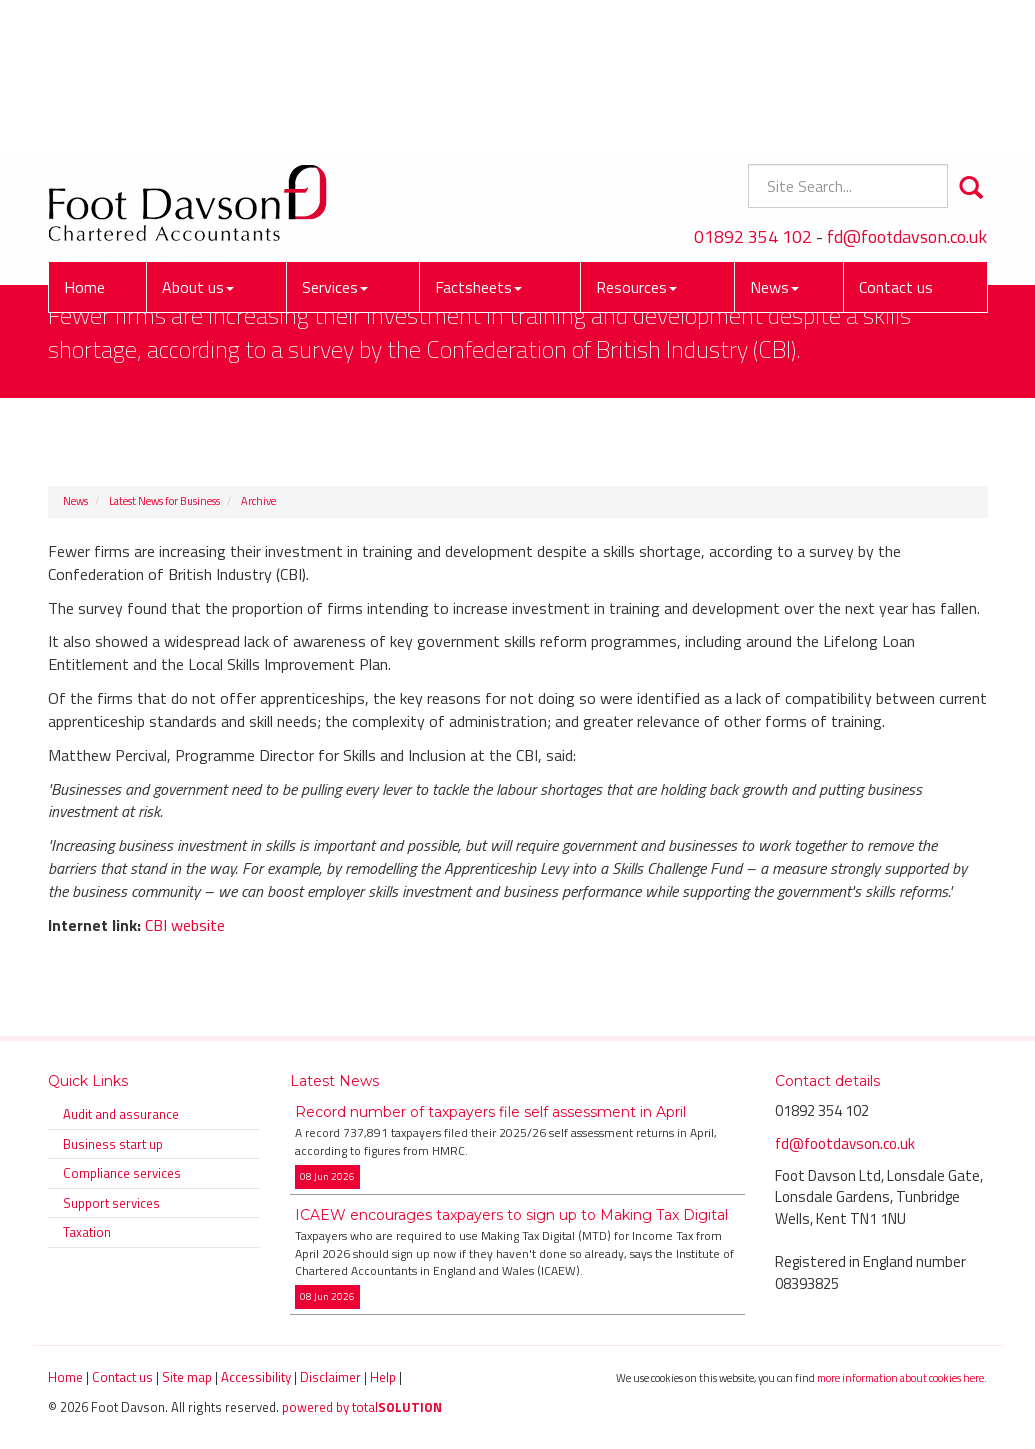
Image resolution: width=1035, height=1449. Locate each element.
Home (84, 145)
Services (335, 145)
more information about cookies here (900, 1377)
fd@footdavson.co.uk (907, 94)
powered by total (362, 1407)
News (774, 145)
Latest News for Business (164, 501)
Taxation (87, 1232)
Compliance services (122, 1173)
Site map (187, 1377)
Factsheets (478, 145)
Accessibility (256, 1377)
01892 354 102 (753, 94)
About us (198, 145)
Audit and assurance (121, 1114)
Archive (258, 501)
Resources (636, 145)
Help (383, 1377)
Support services (111, 1203)
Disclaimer (330, 1377)
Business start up (113, 1144)
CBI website (185, 925)
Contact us (896, 145)
